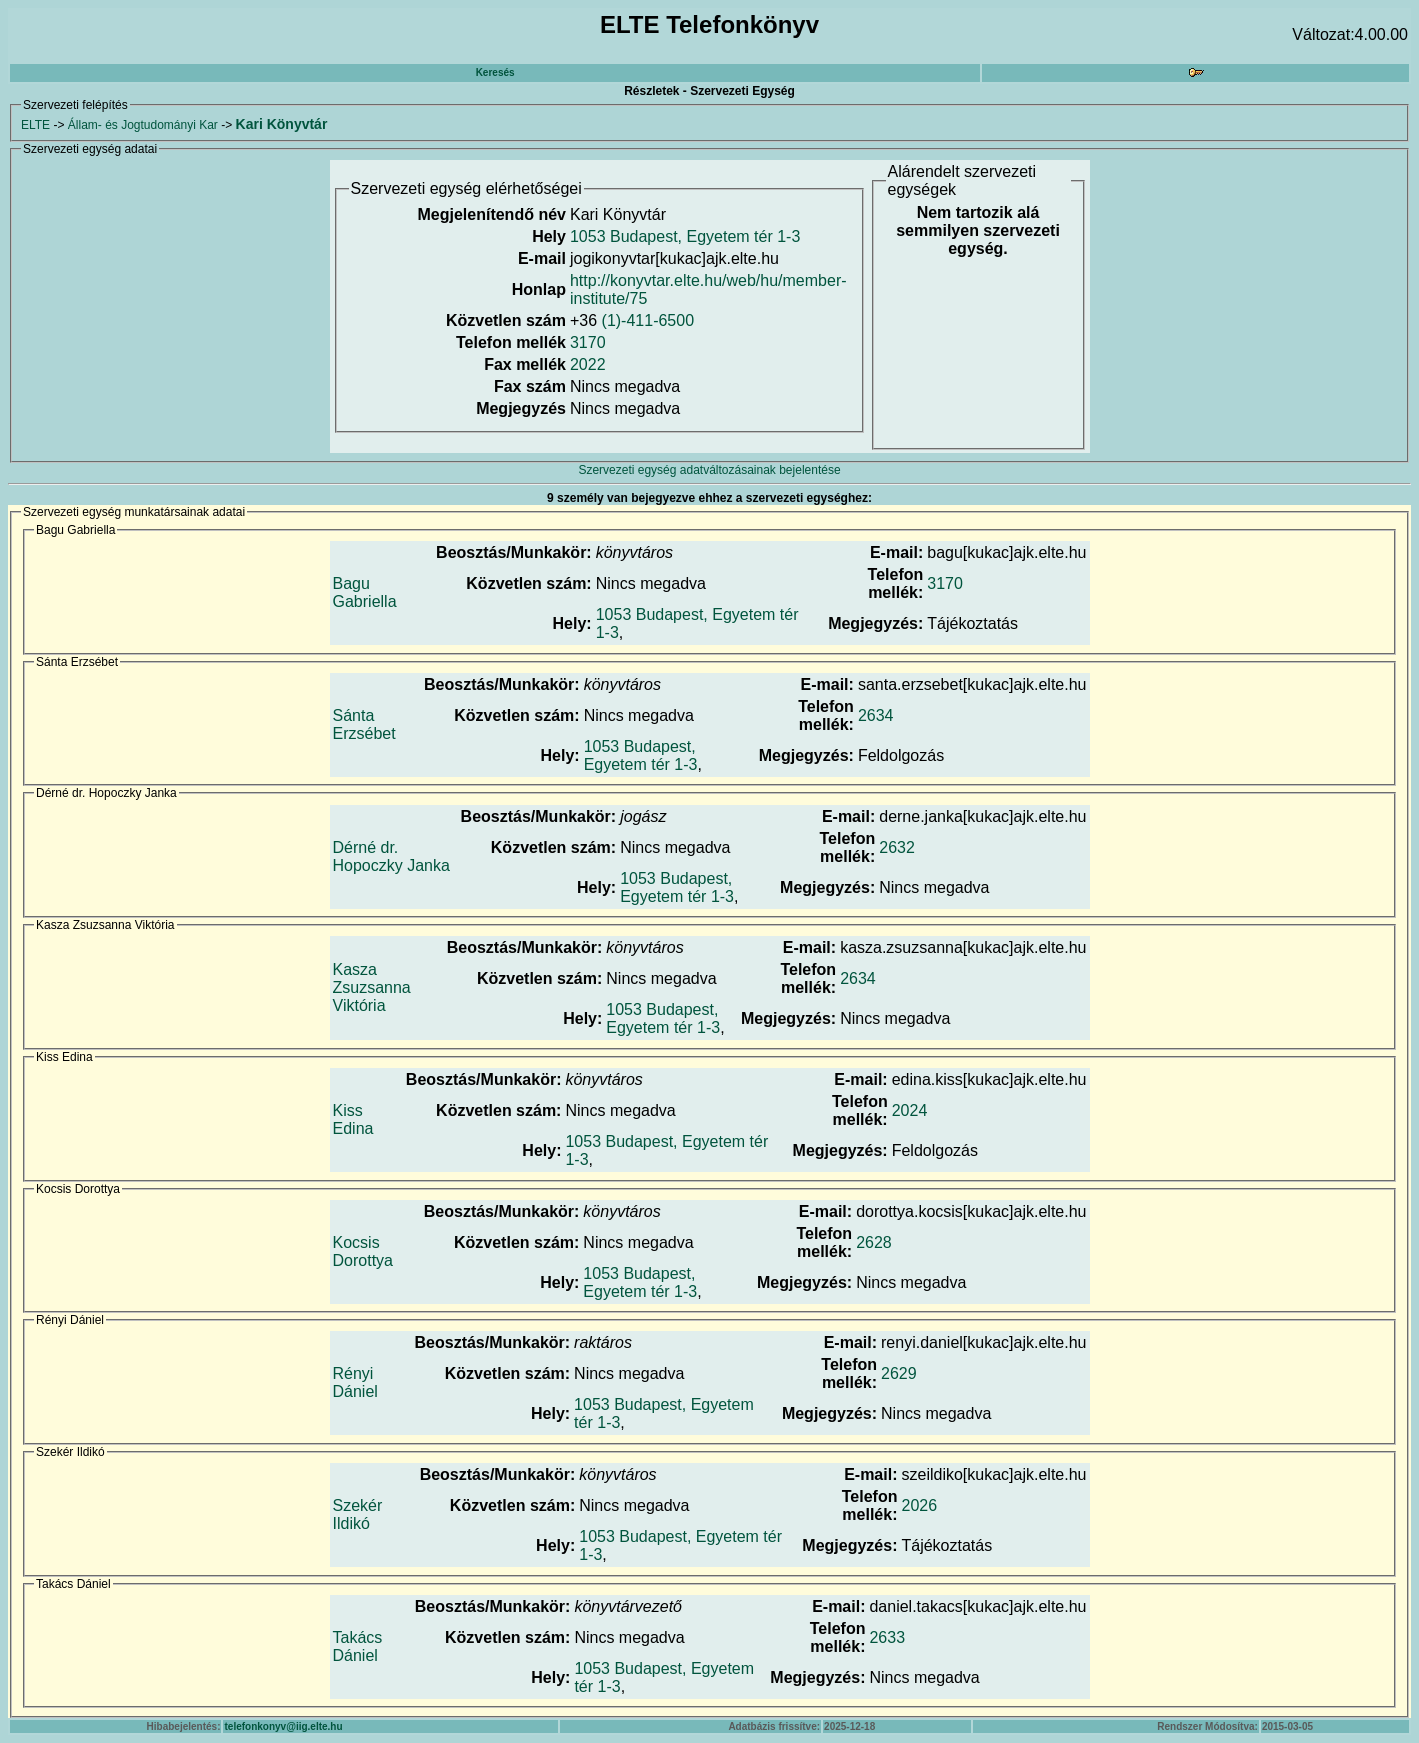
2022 (588, 364)
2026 (919, 1505)
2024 (910, 1110)
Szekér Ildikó (358, 1514)
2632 (897, 847)
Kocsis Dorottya (363, 1251)
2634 (876, 715)
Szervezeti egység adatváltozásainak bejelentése (709, 470)
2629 (899, 1373)
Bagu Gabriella (365, 592)
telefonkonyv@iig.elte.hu (283, 1726)
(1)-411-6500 (648, 320)
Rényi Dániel (355, 1382)
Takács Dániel (358, 1646)
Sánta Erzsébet (364, 724)
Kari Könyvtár (282, 124)
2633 (887, 1637)
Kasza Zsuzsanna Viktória (372, 987)
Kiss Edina (353, 1119)
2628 (874, 1242)
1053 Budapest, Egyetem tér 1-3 (685, 236)
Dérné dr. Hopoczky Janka (391, 856)
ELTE (35, 125)
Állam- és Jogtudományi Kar (143, 125)
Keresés (495, 72)
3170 (588, 342)
